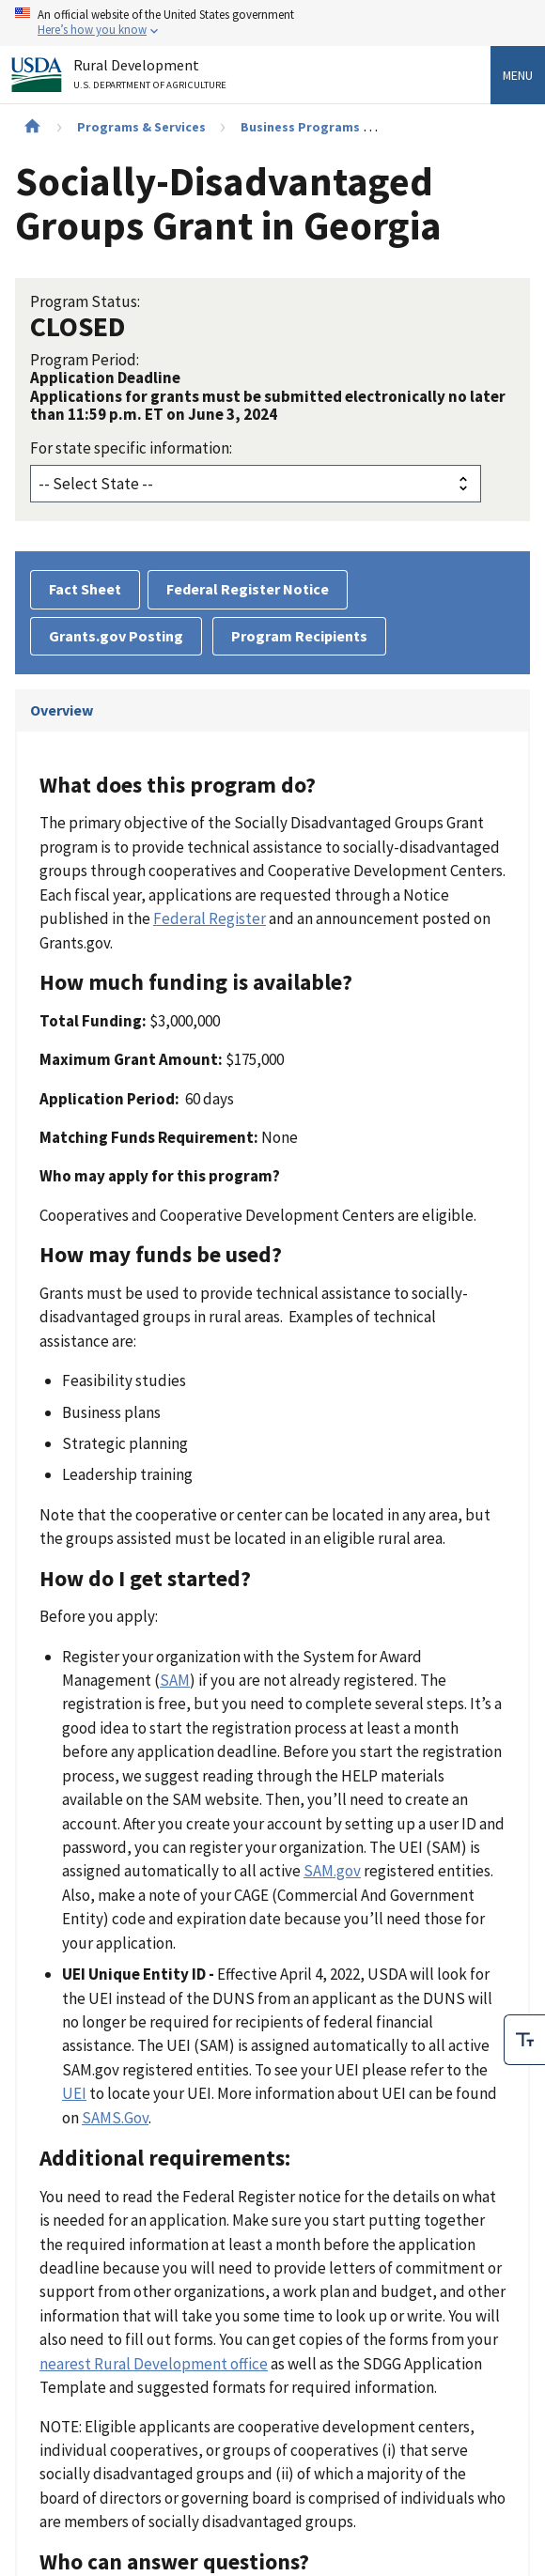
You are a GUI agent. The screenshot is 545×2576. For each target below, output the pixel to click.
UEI (74, 2093)
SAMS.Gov (115, 2117)
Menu (518, 75)
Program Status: (85, 301)
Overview (61, 710)
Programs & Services (141, 126)
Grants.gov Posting (116, 635)
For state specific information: (131, 448)
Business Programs (300, 126)
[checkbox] (524, 2035)
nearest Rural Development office (153, 2363)
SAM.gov (332, 1870)
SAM (175, 1680)
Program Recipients (299, 635)
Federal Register (209, 918)
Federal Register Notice (247, 588)
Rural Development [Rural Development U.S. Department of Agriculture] (152, 77)
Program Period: (84, 359)
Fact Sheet (85, 588)
